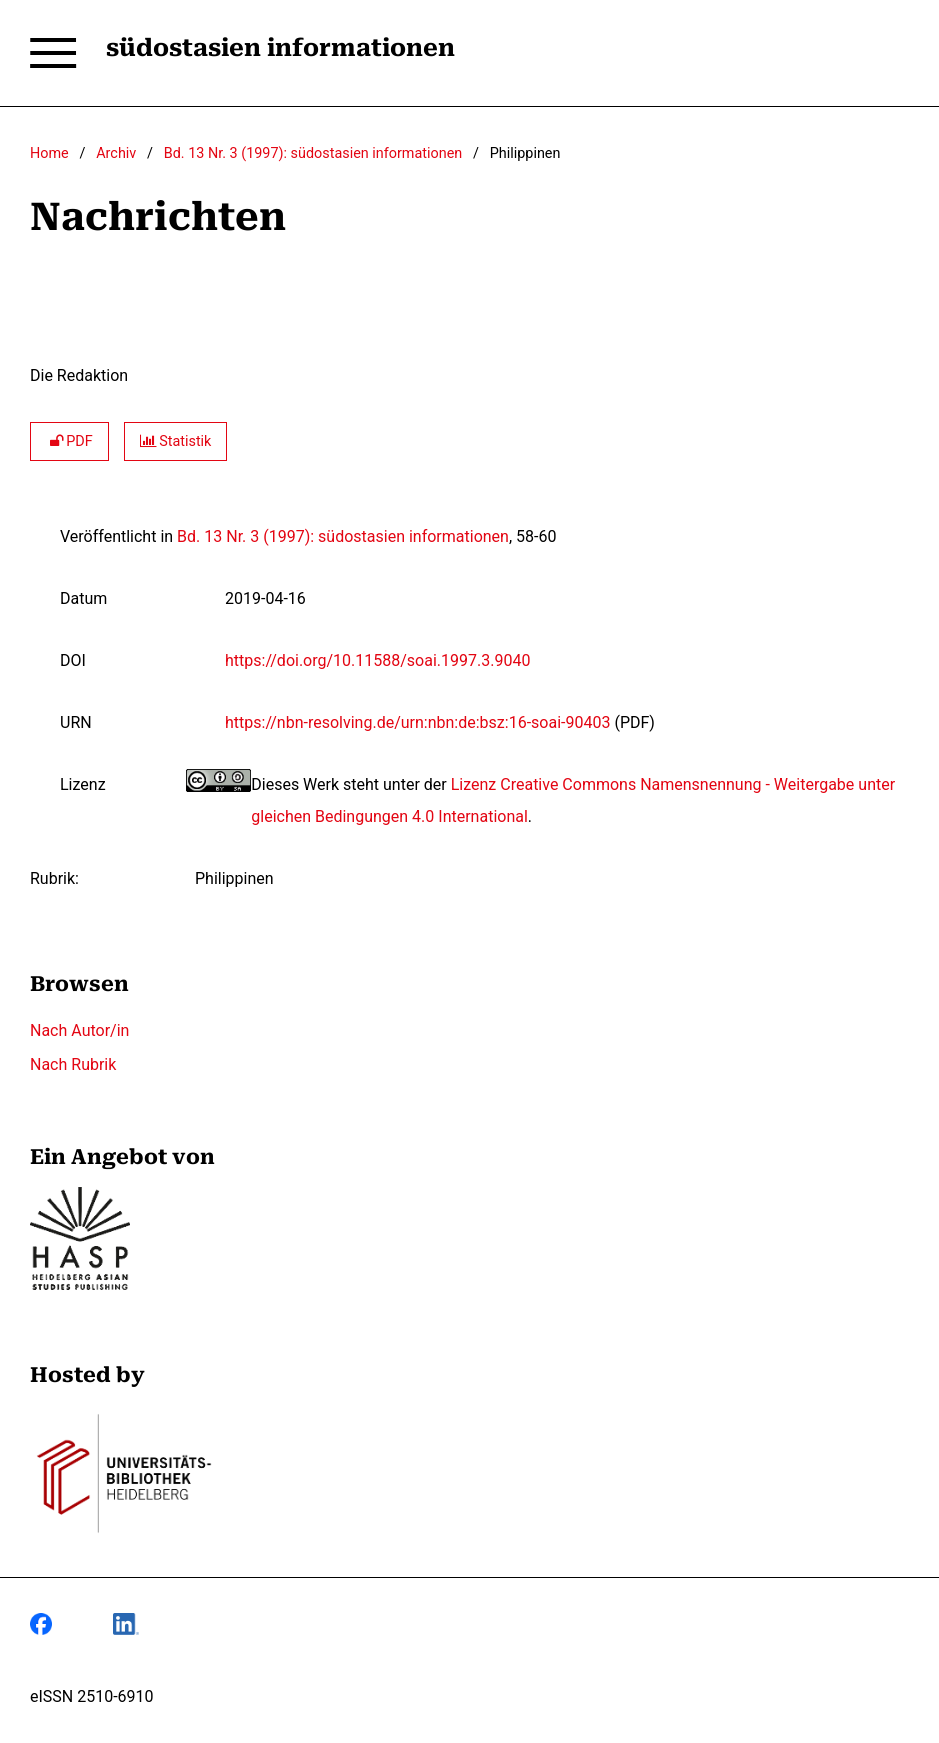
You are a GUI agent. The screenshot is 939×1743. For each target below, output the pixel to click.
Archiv (116, 153)
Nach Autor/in (79, 1030)
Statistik (176, 441)
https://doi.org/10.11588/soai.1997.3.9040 (377, 660)
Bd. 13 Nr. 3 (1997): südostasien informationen (313, 153)
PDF (69, 441)
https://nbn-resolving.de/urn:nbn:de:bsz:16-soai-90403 (417, 722)
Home (49, 153)
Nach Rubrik (73, 1064)
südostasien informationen (280, 48)
